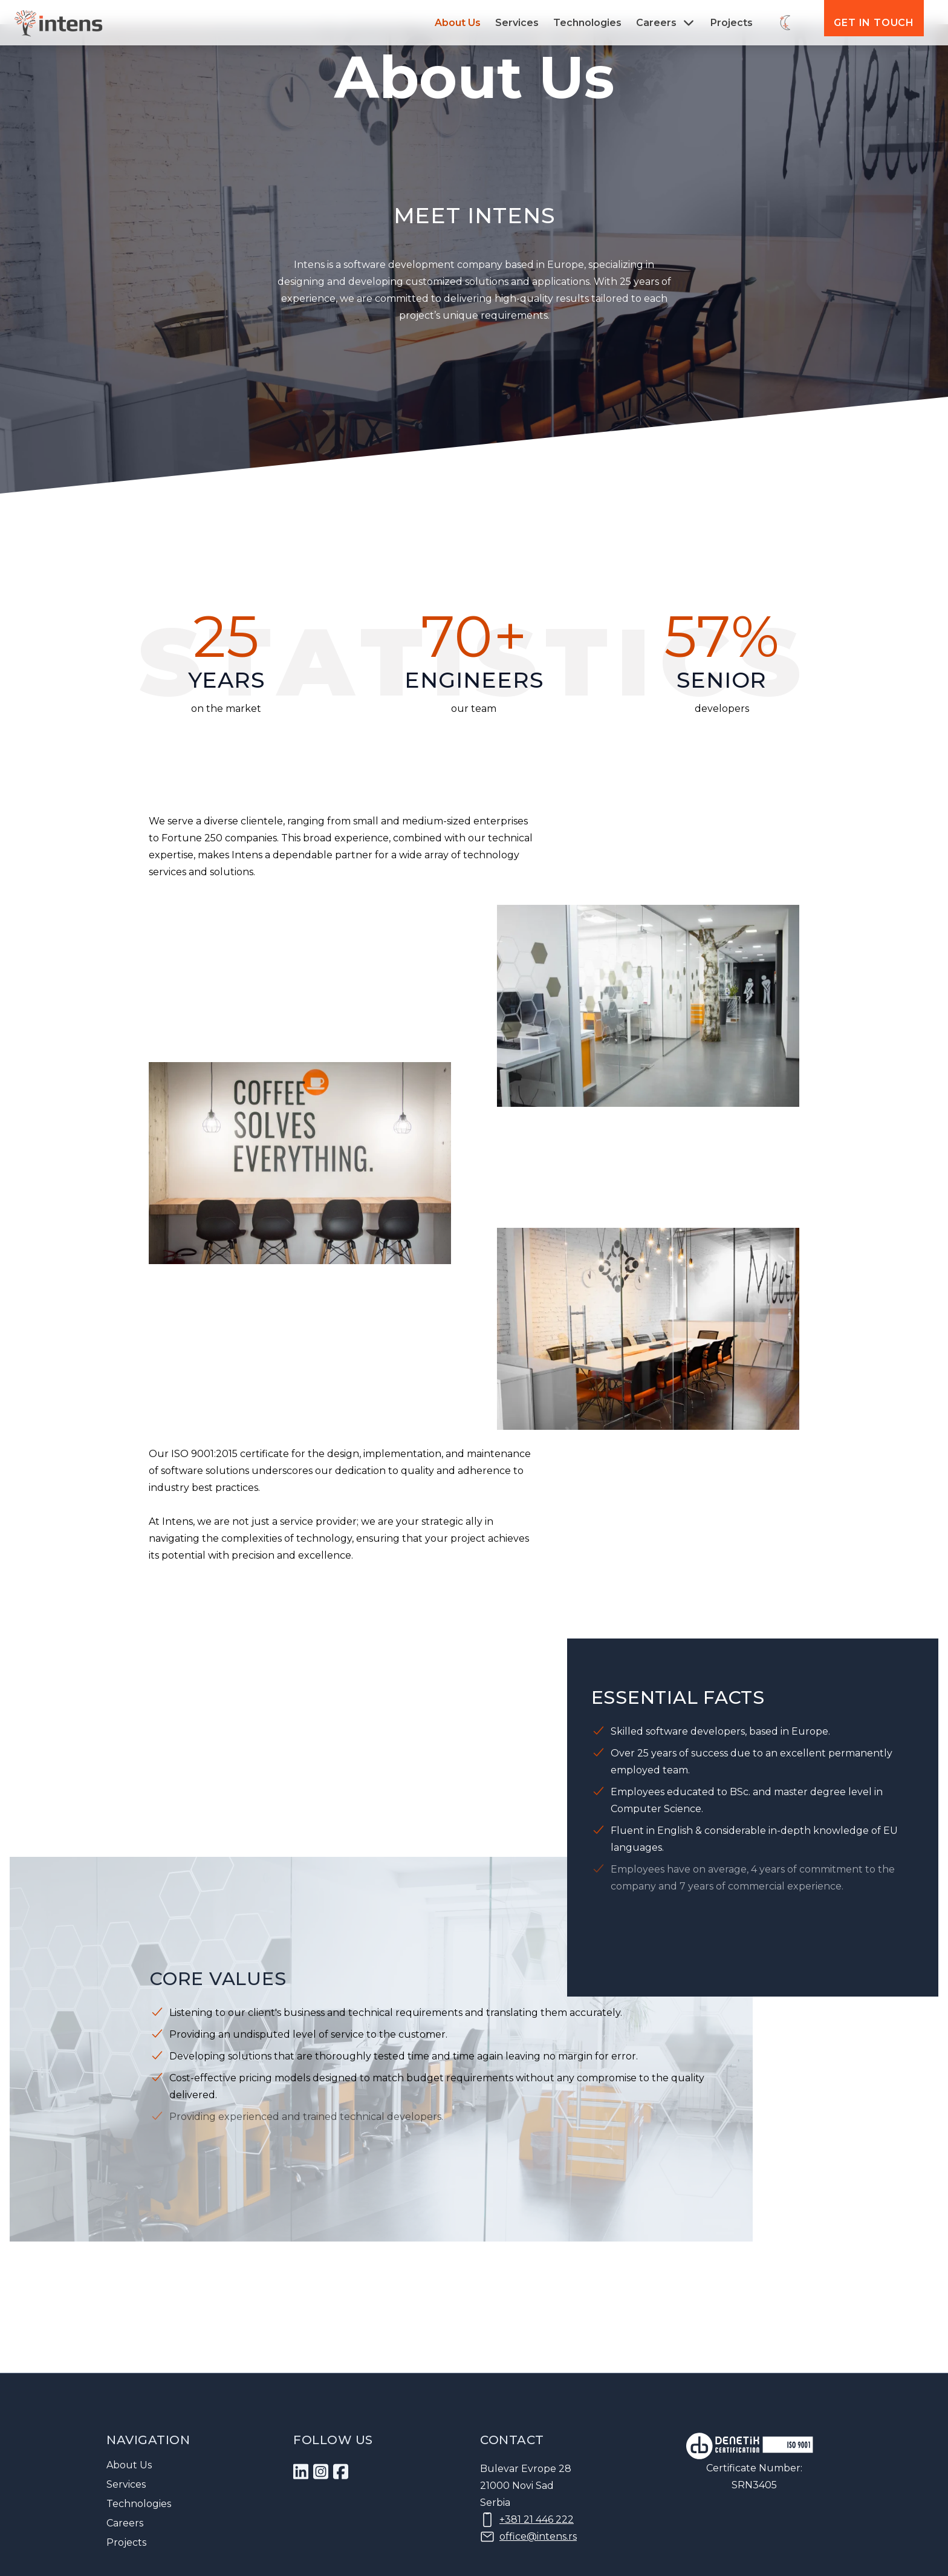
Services (517, 22)
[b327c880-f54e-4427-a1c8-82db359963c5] (320, 2471)
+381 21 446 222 (536, 2519)
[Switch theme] (786, 23)
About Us (458, 22)
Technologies (587, 22)
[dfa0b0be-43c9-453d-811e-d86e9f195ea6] (340, 2471)
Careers (124, 2523)
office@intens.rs (538, 2536)
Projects (731, 22)
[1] (300, 2471)
